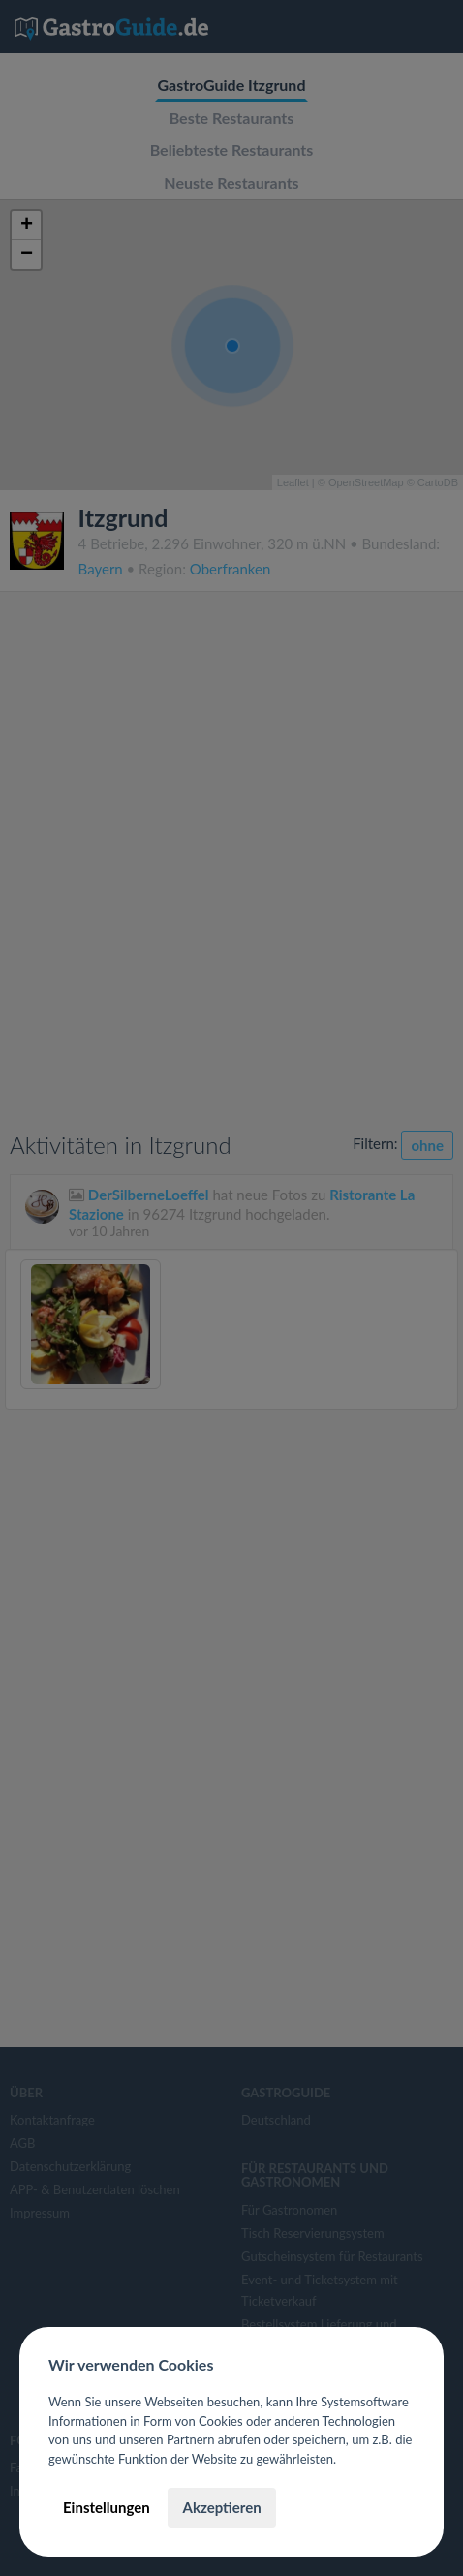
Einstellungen (106, 2507)
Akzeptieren (221, 2507)
